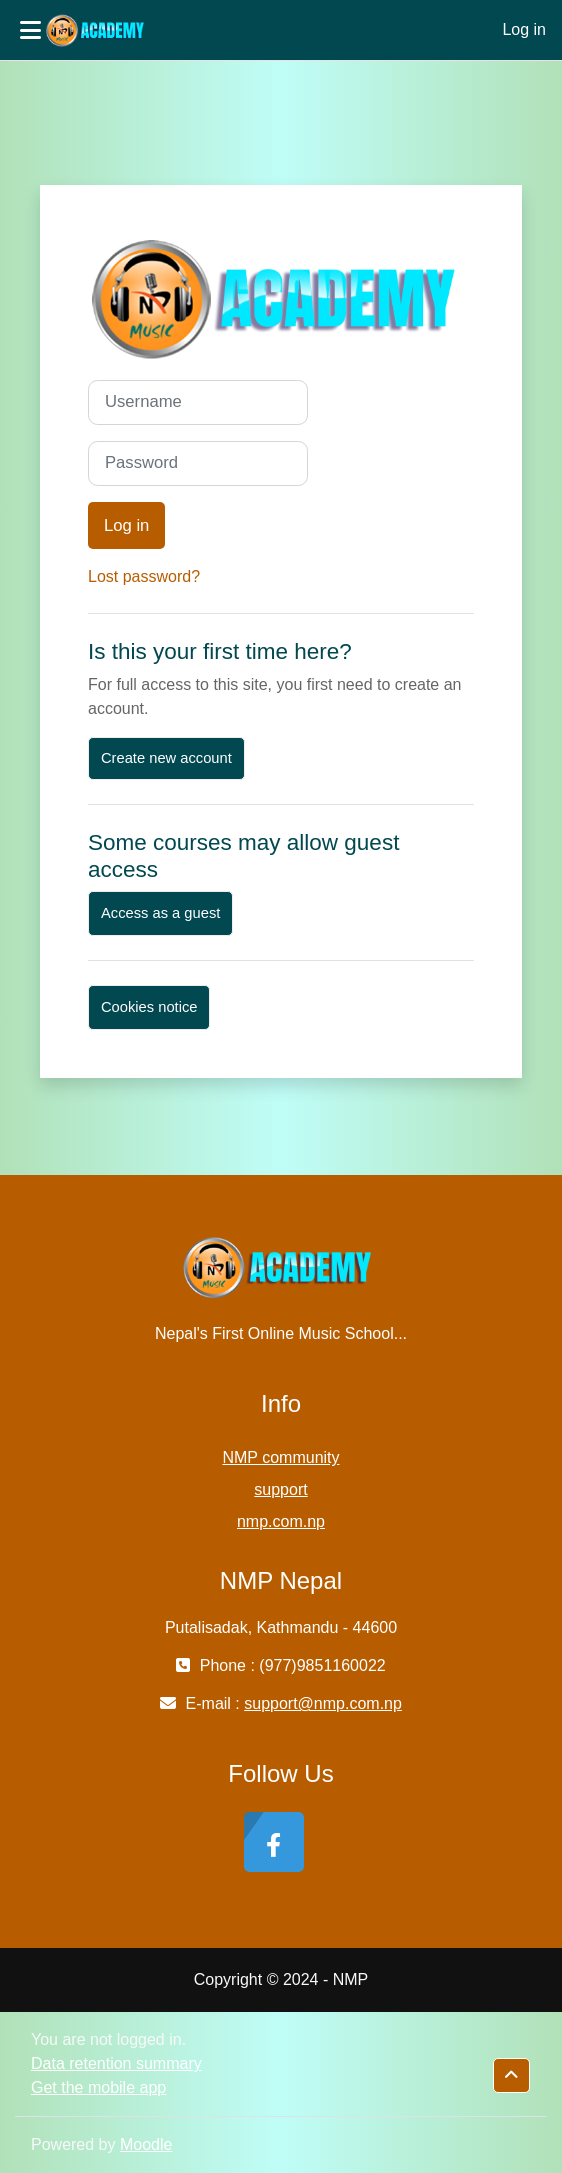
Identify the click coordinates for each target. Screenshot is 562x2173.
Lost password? (144, 576)
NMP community (280, 1457)
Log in (524, 29)
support (280, 1489)
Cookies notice (149, 1007)
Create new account (166, 758)
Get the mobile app (98, 2087)
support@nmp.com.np (323, 1703)
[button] (511, 2075)
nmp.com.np (281, 1521)
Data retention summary (116, 2063)
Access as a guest (160, 913)
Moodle (146, 2144)
